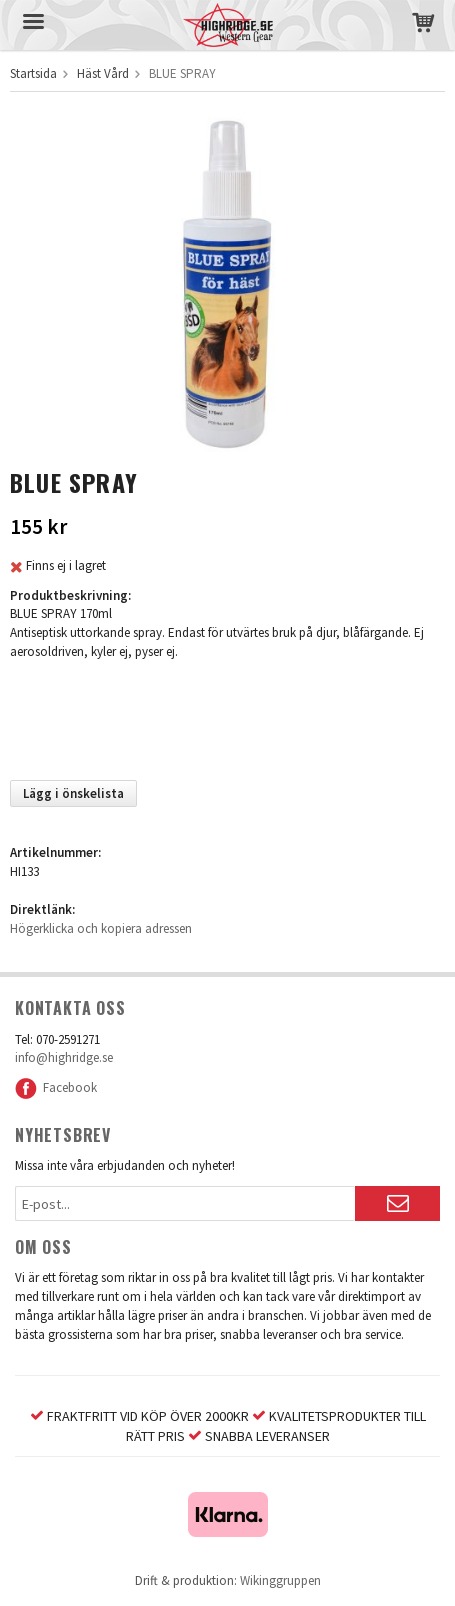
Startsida (33, 73)
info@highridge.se (64, 1057)
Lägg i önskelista (73, 793)
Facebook (56, 1087)
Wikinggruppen (280, 1580)
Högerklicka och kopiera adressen (101, 928)
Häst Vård (103, 73)
